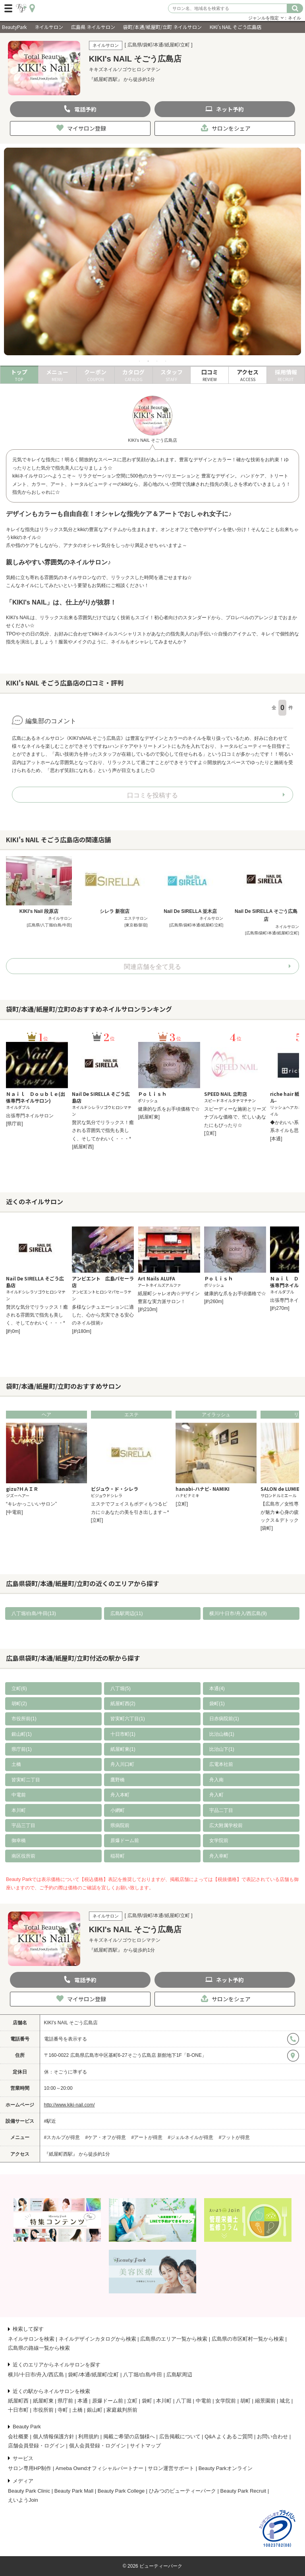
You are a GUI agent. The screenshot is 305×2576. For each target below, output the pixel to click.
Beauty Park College (121, 2491)
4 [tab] (166, 361)
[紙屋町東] (149, 1117)
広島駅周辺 (179, 2375)
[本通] (276, 1139)
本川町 (19, 1810)
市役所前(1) (24, 1718)
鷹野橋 (117, 1780)
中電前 (19, 1795)
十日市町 (18, 2410)
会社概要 (18, 2436)
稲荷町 (117, 1856)
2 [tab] (148, 361)
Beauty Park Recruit (243, 2491)
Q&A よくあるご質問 (229, 2436)
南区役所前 (23, 1856)
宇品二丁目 (221, 1810)
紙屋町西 (18, 2401)
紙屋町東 (43, 2401)
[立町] (210, 1133)
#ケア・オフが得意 (105, 2137)
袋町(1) (217, 1703)
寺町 (63, 2410)
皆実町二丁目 (26, 1780)
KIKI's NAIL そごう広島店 (71, 2022)
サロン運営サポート (171, 2468)
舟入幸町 (218, 1856)
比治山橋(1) (221, 1734)
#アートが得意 (147, 2137)
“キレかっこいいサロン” (31, 1504)
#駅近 (50, 2121)
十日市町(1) (122, 1734)
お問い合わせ (272, 2436)
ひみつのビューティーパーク (182, 2491)
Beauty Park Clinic (29, 2491)
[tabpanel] (152, 252)
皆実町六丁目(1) (127, 1718)
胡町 (245, 2401)
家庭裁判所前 (121, 2410)
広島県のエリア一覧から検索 (173, 2339)
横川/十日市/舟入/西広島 (36, 2375)
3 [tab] (157, 361)
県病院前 (119, 1825)
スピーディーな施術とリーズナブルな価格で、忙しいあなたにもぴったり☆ (235, 1117)
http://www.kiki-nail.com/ (69, 2105)
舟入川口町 (122, 1764)
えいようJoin (23, 2500)
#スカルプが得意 (62, 2137)
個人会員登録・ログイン (97, 2446)
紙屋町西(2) (122, 1703)
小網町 (117, 1810)
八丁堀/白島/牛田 (142, 2375)
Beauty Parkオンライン (226, 2468)
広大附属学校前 (226, 1825)
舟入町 (216, 1795)
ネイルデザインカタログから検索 (97, 2339)
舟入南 (216, 1780)
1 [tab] (139, 361)
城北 (285, 2401)
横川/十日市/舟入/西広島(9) (238, 1613)
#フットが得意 (234, 2137)
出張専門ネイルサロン (30, 1116)
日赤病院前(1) (224, 1718)
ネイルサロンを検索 (31, 2339)
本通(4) (217, 1688)
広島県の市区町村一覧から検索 (248, 2339)
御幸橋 (19, 1840)
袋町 (147, 2401)
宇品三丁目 (23, 1825)
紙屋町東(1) (122, 1749)
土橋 (16, 1764)
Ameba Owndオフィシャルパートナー (100, 2468)
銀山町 (94, 2410)
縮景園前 (265, 2401)
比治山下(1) (221, 1749)
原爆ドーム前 (124, 1840)
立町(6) (19, 1688)
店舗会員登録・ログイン (36, 2446)
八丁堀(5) (120, 1688)
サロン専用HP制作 (29, 2468)
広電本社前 (221, 1764)
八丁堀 (183, 2401)
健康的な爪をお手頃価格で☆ (169, 1109)
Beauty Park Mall (73, 2491)
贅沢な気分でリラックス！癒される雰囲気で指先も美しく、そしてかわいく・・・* (103, 1131)
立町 (132, 2401)
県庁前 (65, 2401)
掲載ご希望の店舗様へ (129, 2436)
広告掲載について (180, 2436)
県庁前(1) (22, 1749)
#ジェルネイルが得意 (191, 2137)
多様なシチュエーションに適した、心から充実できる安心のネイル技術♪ (103, 1315)
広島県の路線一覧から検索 (39, 2348)
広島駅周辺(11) (126, 1613)
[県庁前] (14, 1123)
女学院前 (218, 1840)
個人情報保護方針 (53, 2436)
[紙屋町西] (83, 1146)
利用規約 (88, 2436)
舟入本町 (119, 1795)
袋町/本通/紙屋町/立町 (93, 2375)
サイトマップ (145, 2446)
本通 (82, 2401)
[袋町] (267, 1528)
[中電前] (14, 1512)
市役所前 (43, 2410)
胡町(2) (19, 1703)
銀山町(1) (22, 1734)
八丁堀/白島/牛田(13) (34, 1613)
